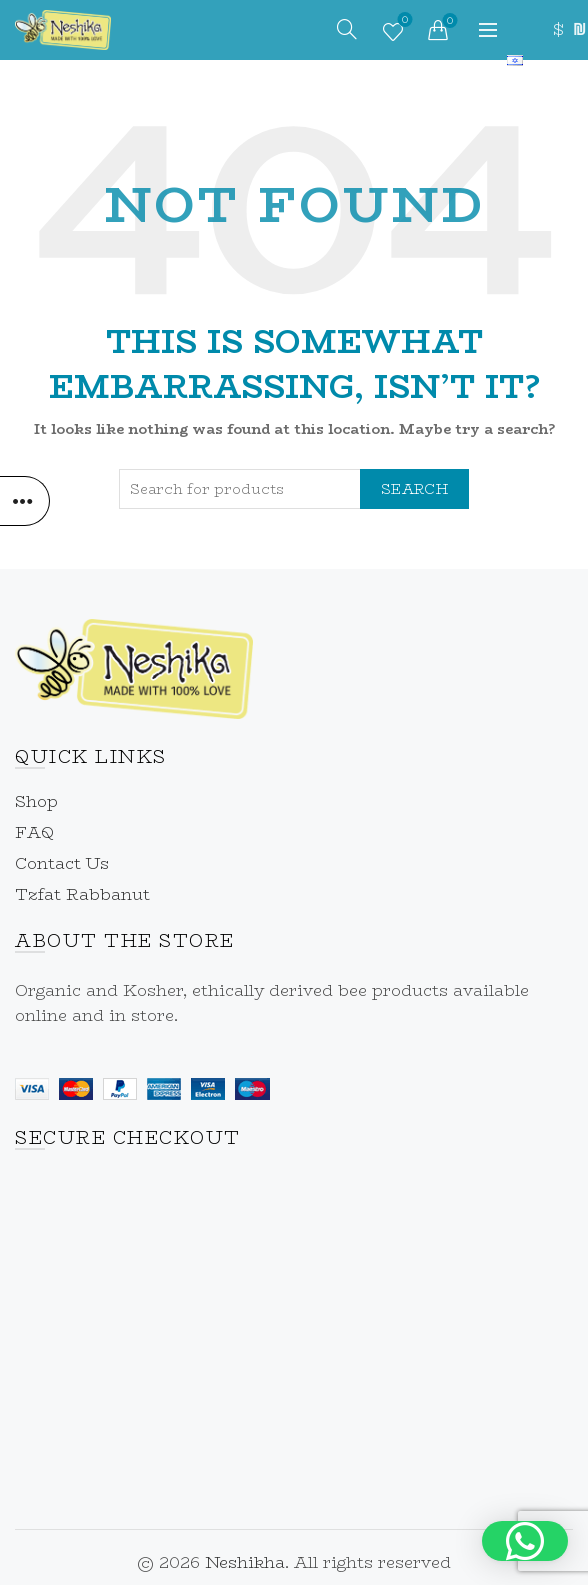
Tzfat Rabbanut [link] (82, 894)
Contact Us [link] (62, 863)
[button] (525, 1541)
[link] (63, 28)
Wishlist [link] (402, 22)
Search (414, 489)
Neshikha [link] (245, 1562)
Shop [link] (36, 801)
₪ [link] (578, 29)
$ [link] (558, 29)
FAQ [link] (34, 832)
